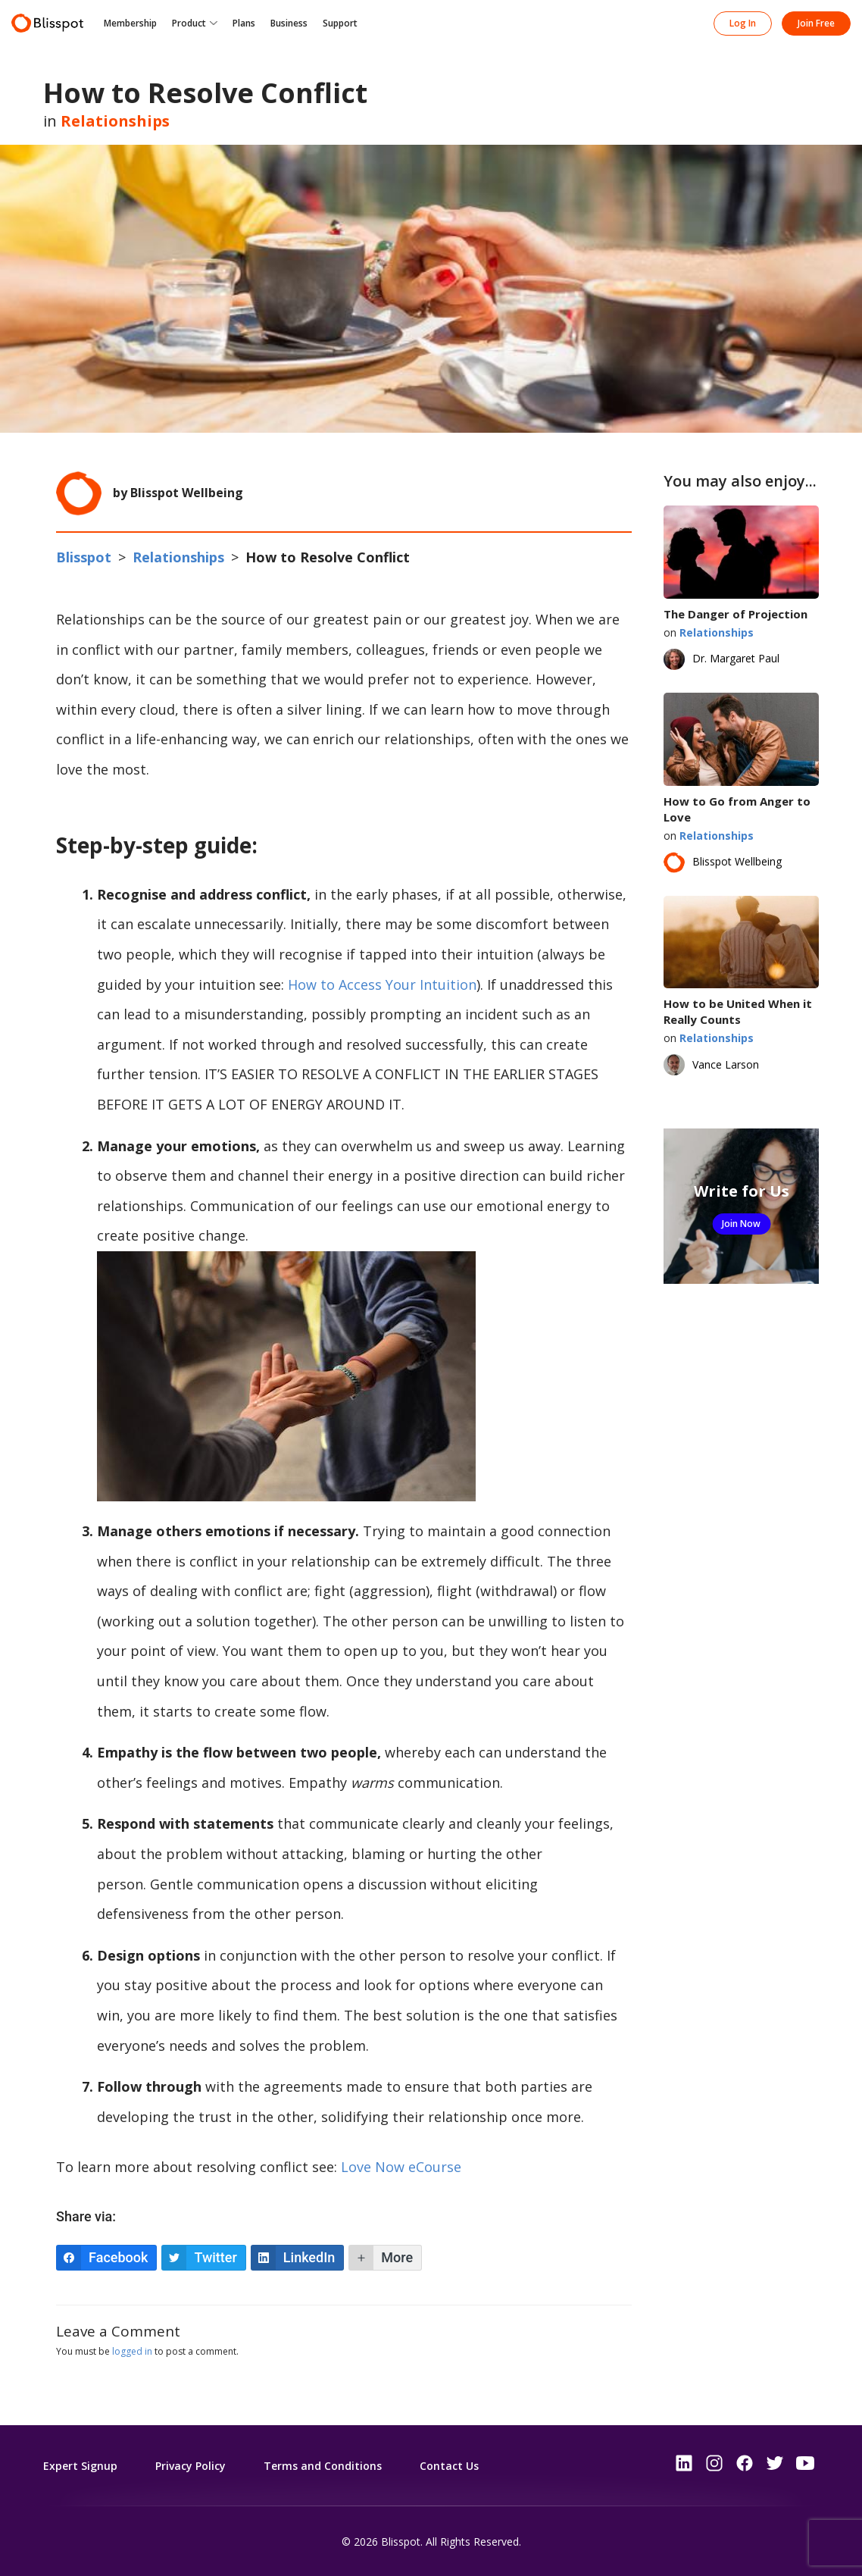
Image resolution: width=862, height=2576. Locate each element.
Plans (244, 23)
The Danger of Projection (735, 613)
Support (340, 23)
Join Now (741, 1223)
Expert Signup (80, 2466)
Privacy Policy (190, 2466)
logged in (132, 2351)
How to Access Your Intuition (382, 984)
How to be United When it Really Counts (738, 1011)
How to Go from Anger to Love (737, 809)
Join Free (816, 23)
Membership (130, 23)
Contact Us (449, 2466)
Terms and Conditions (323, 2466)
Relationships (115, 121)
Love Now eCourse (401, 2167)
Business (289, 23)
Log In (742, 23)
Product (189, 23)
